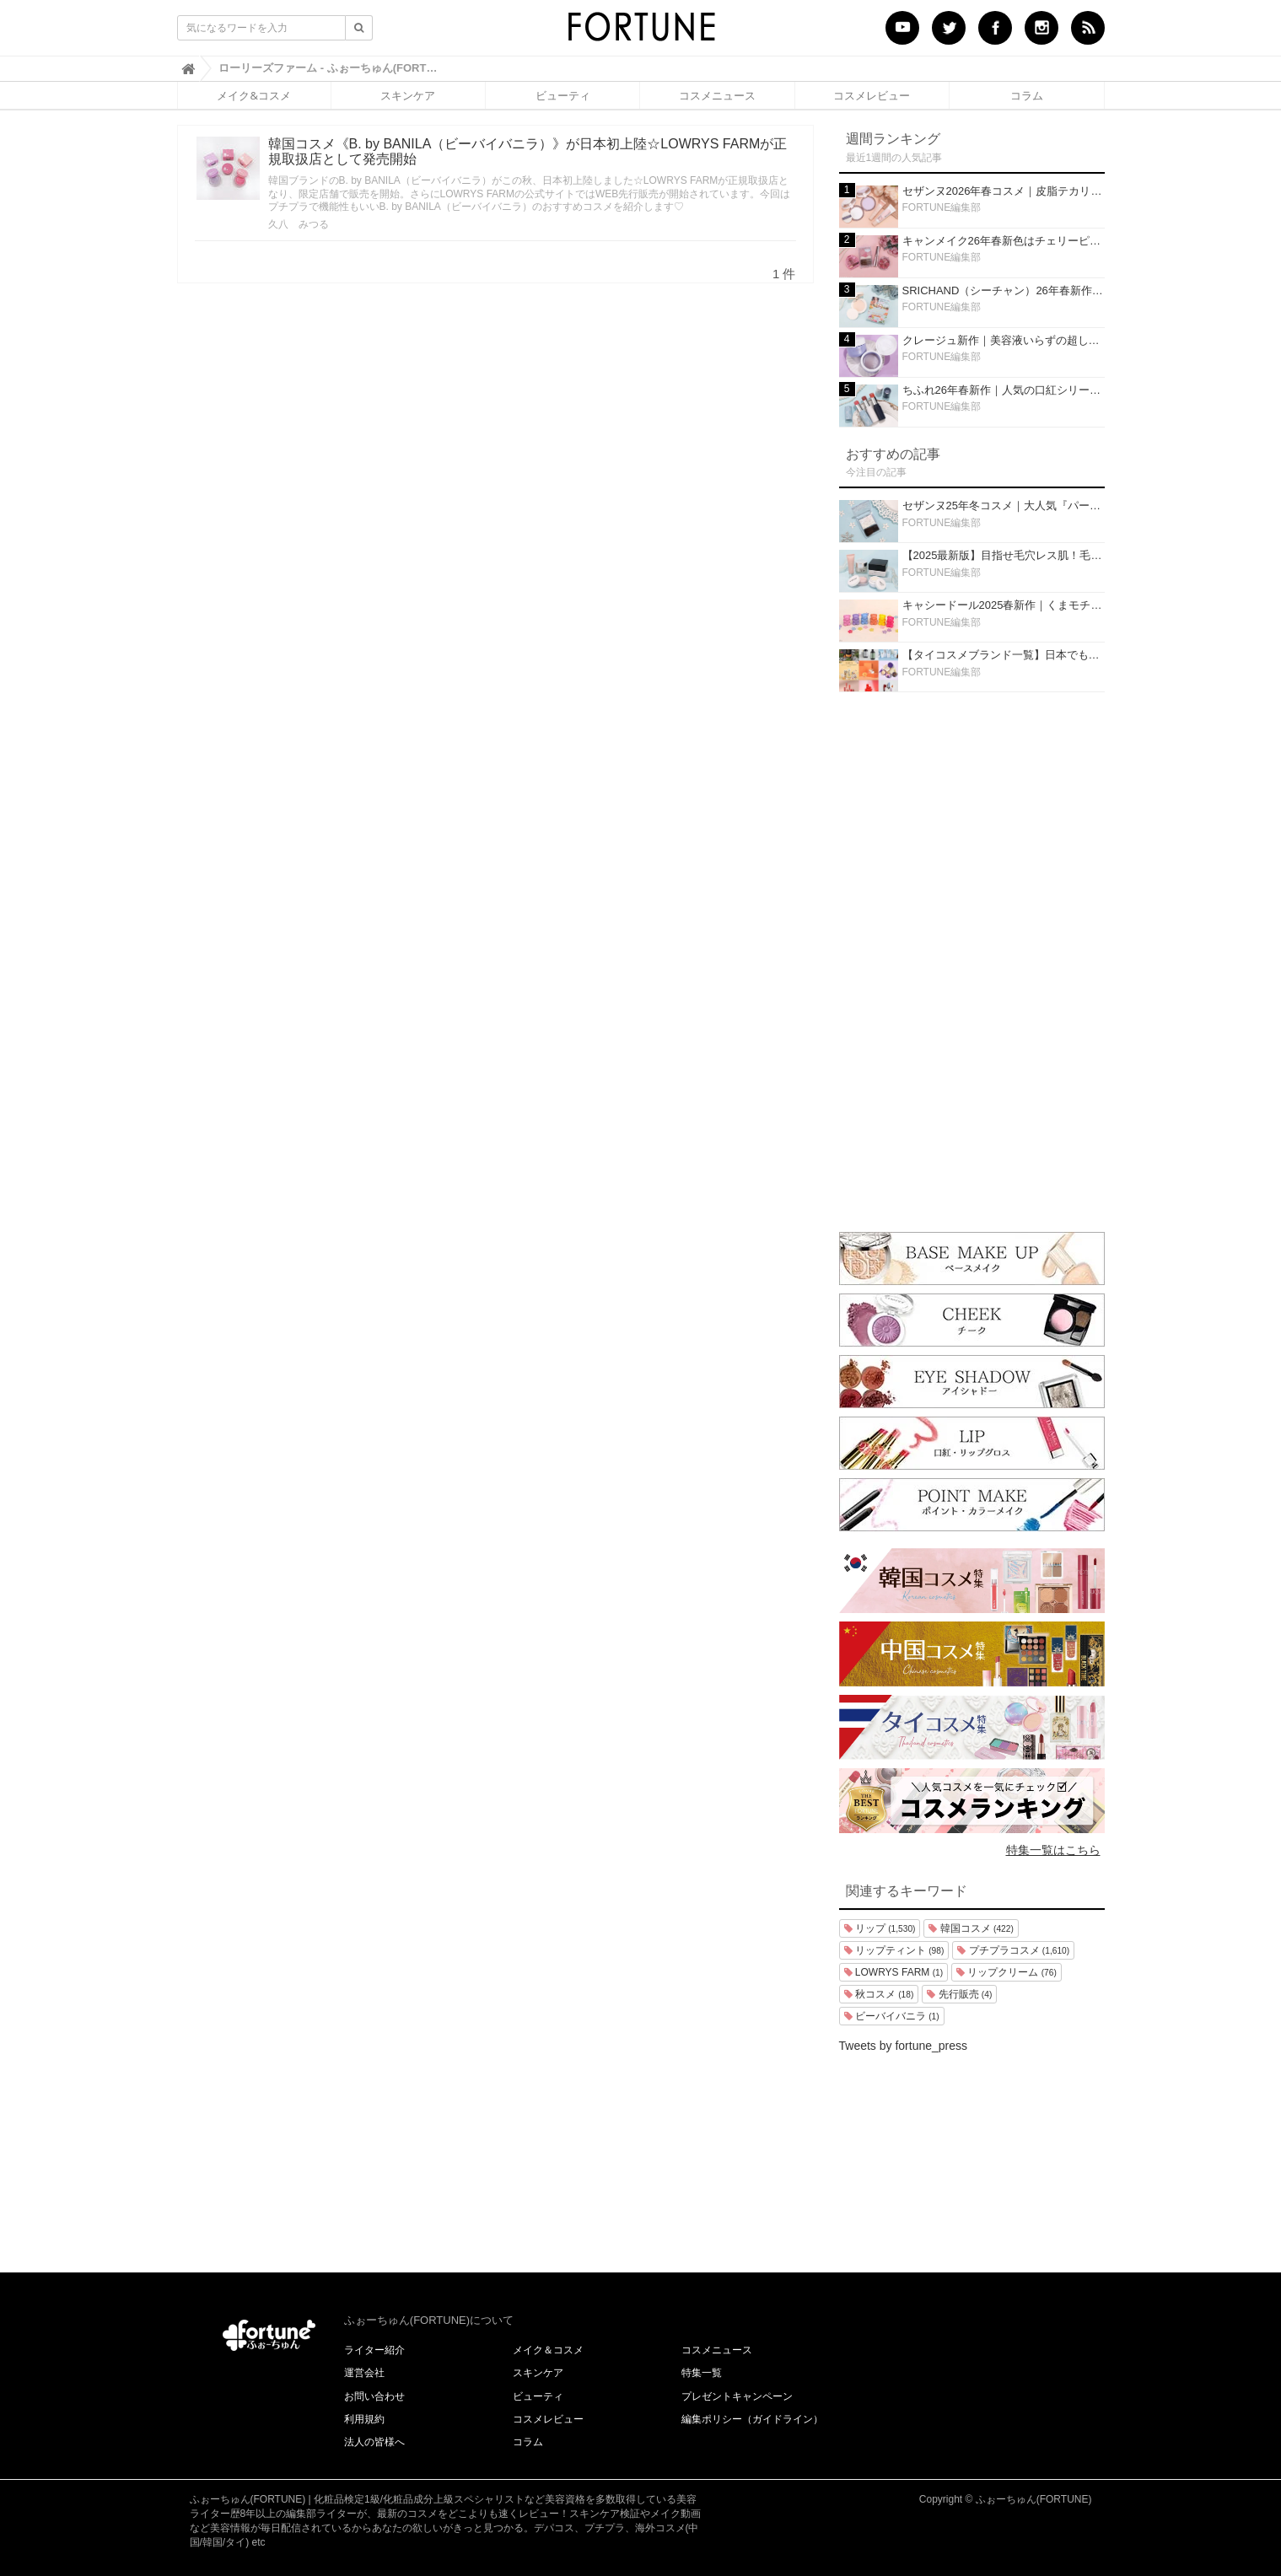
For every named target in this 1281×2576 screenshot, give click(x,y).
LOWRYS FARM (894, 1972)
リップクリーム (1006, 1972)
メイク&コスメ (253, 95)
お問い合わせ (374, 2396)
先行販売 (959, 1994)
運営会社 (364, 2373)
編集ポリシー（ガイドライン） (752, 2419)
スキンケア (407, 95)
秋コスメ (879, 1994)
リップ (880, 1928)
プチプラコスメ (1013, 1950)
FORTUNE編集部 (942, 207)
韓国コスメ (970, 1928)
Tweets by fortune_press (903, 2045)
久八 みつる (298, 224)
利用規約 (364, 2419)
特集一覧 (701, 2373)
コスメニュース (717, 95)
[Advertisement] (971, 958)
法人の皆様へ (374, 2442)
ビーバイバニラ (891, 2016)
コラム (1026, 95)
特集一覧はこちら (1053, 1850)
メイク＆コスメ (548, 2350)
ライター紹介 (374, 2350)
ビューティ (563, 95)
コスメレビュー (871, 95)
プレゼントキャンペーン (737, 2396)
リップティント (894, 1950)
